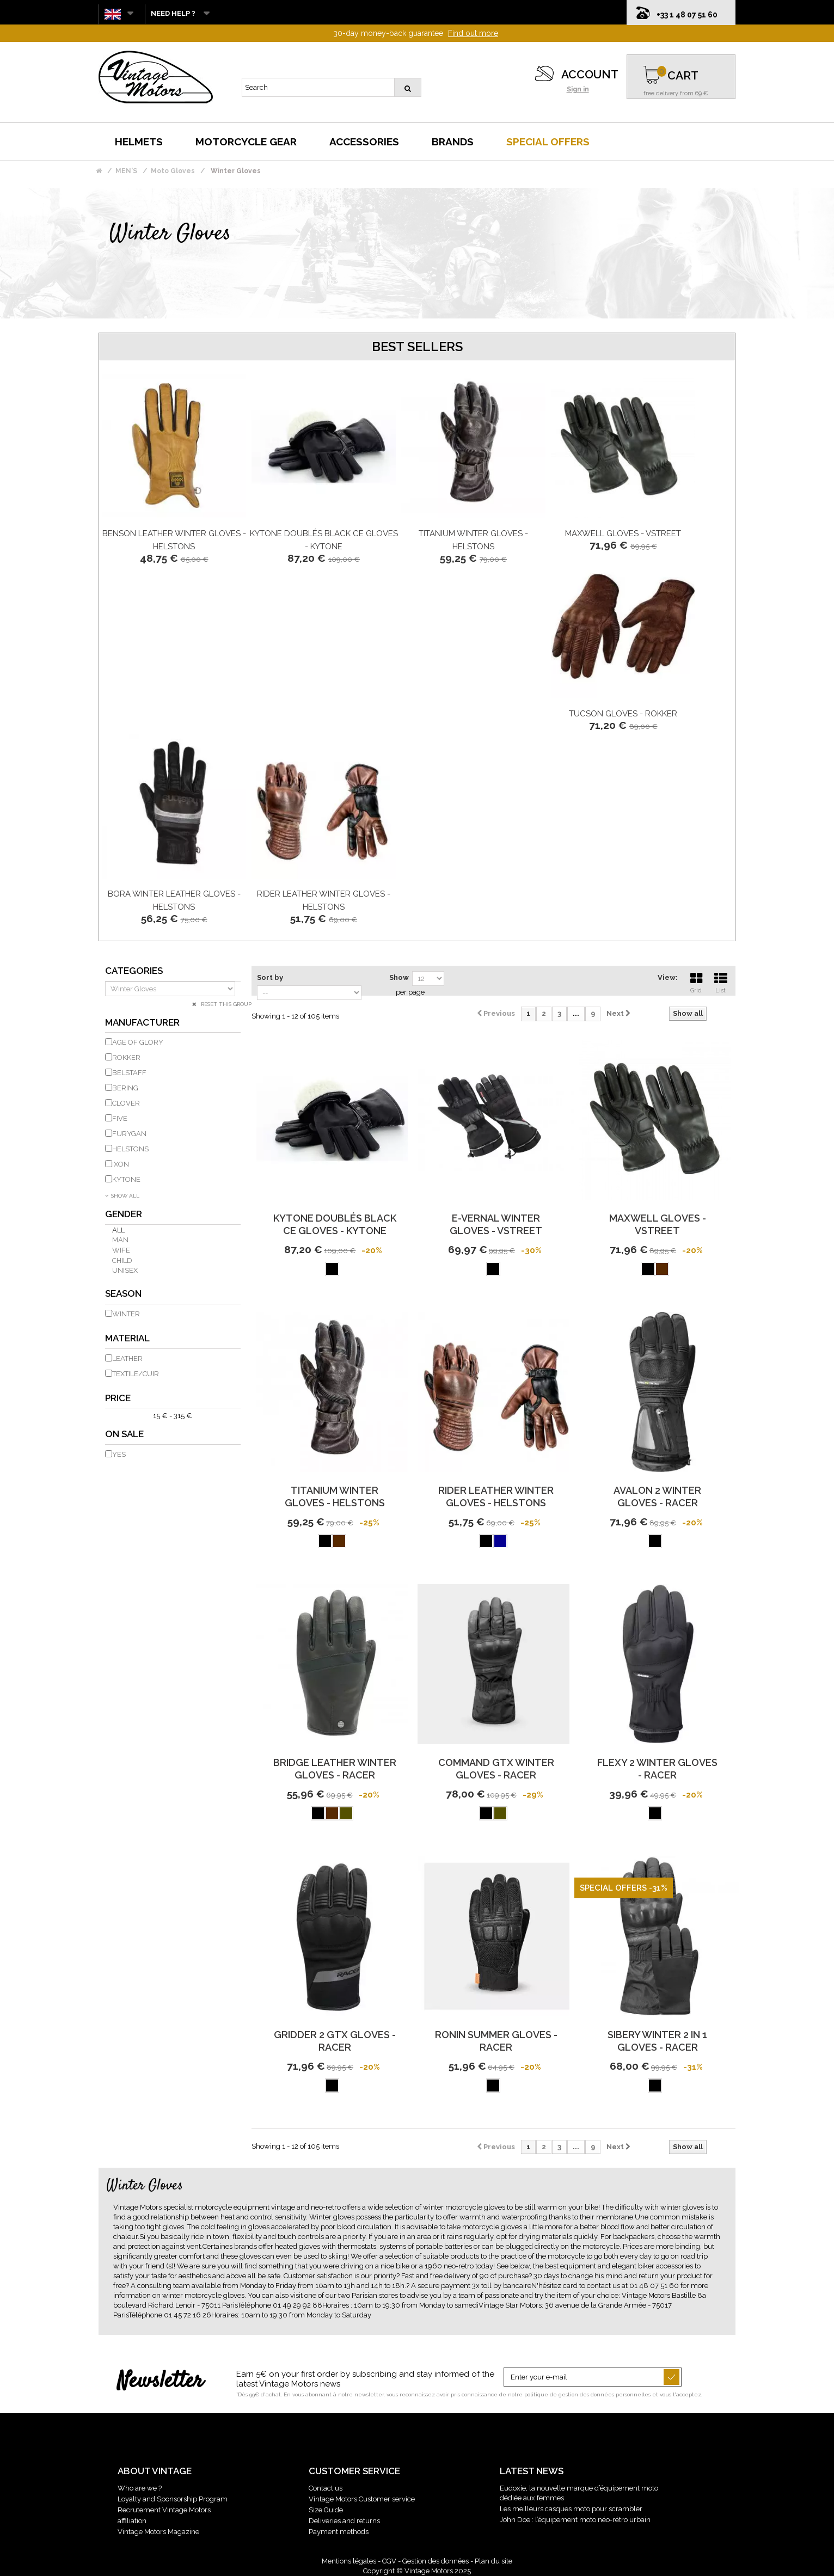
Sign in (578, 89)
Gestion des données (435, 2561)
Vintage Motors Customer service (362, 2499)
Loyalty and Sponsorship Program (173, 2499)
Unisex (125, 1270)
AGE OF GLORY (137, 1042)
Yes (119, 1454)
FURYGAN (129, 1134)
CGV (389, 2561)
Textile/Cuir (135, 1374)
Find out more (473, 33)
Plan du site (493, 2561)
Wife (121, 1250)
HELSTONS (130, 1149)
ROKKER (126, 1057)
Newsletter (160, 2381)
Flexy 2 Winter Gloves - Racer (657, 1769)
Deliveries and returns (344, 2521)
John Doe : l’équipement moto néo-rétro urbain (575, 2520)
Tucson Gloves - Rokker (623, 714)
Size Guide (326, 2510)
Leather (127, 1358)
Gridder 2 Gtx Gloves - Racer (335, 2041)
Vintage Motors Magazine (158, 2532)
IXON (120, 1164)
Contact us (325, 2488)
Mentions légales (349, 2561)
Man (120, 1240)
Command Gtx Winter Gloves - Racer (496, 1769)
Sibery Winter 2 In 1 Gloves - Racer (657, 2041)
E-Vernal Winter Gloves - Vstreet (496, 1224)
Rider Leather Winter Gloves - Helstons (496, 1496)
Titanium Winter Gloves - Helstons (335, 1496)
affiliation (132, 2521)
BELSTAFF (129, 1073)
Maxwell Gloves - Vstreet (623, 533)
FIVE (119, 1118)
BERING (125, 1088)
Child (122, 1260)
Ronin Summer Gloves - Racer (496, 2041)
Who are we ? (140, 2488)
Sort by (270, 977)
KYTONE (126, 1179)
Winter (126, 1314)
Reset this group (225, 1004)
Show (399, 977)
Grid (696, 981)
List (721, 981)
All (118, 1230)
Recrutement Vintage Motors (164, 2510)
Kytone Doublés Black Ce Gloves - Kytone (334, 1224)
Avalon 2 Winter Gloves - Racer (657, 1496)
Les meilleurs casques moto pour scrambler (571, 2509)
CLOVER (126, 1103)
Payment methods (339, 2532)
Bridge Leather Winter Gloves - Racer (334, 1769)
